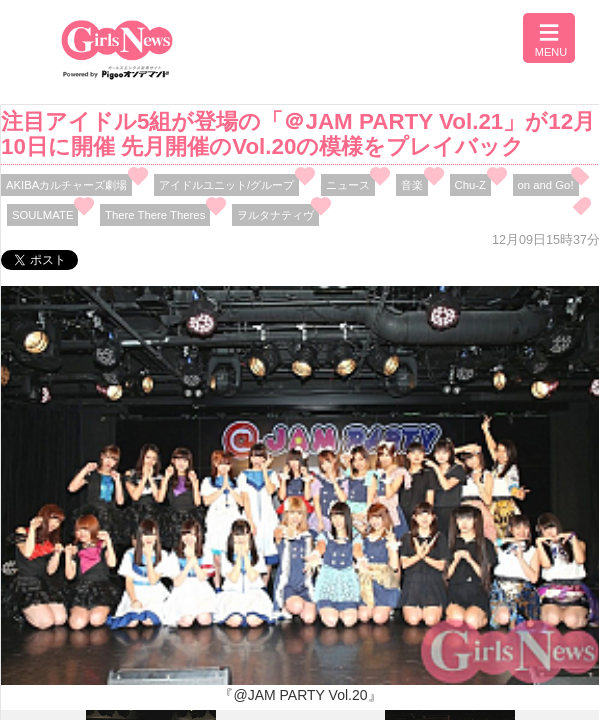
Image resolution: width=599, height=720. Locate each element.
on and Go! (546, 185)
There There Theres (155, 215)
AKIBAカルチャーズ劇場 (66, 185)
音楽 (412, 185)
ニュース (348, 185)
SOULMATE (42, 215)
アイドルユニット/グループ (226, 185)
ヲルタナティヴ (275, 215)
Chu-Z (470, 185)
